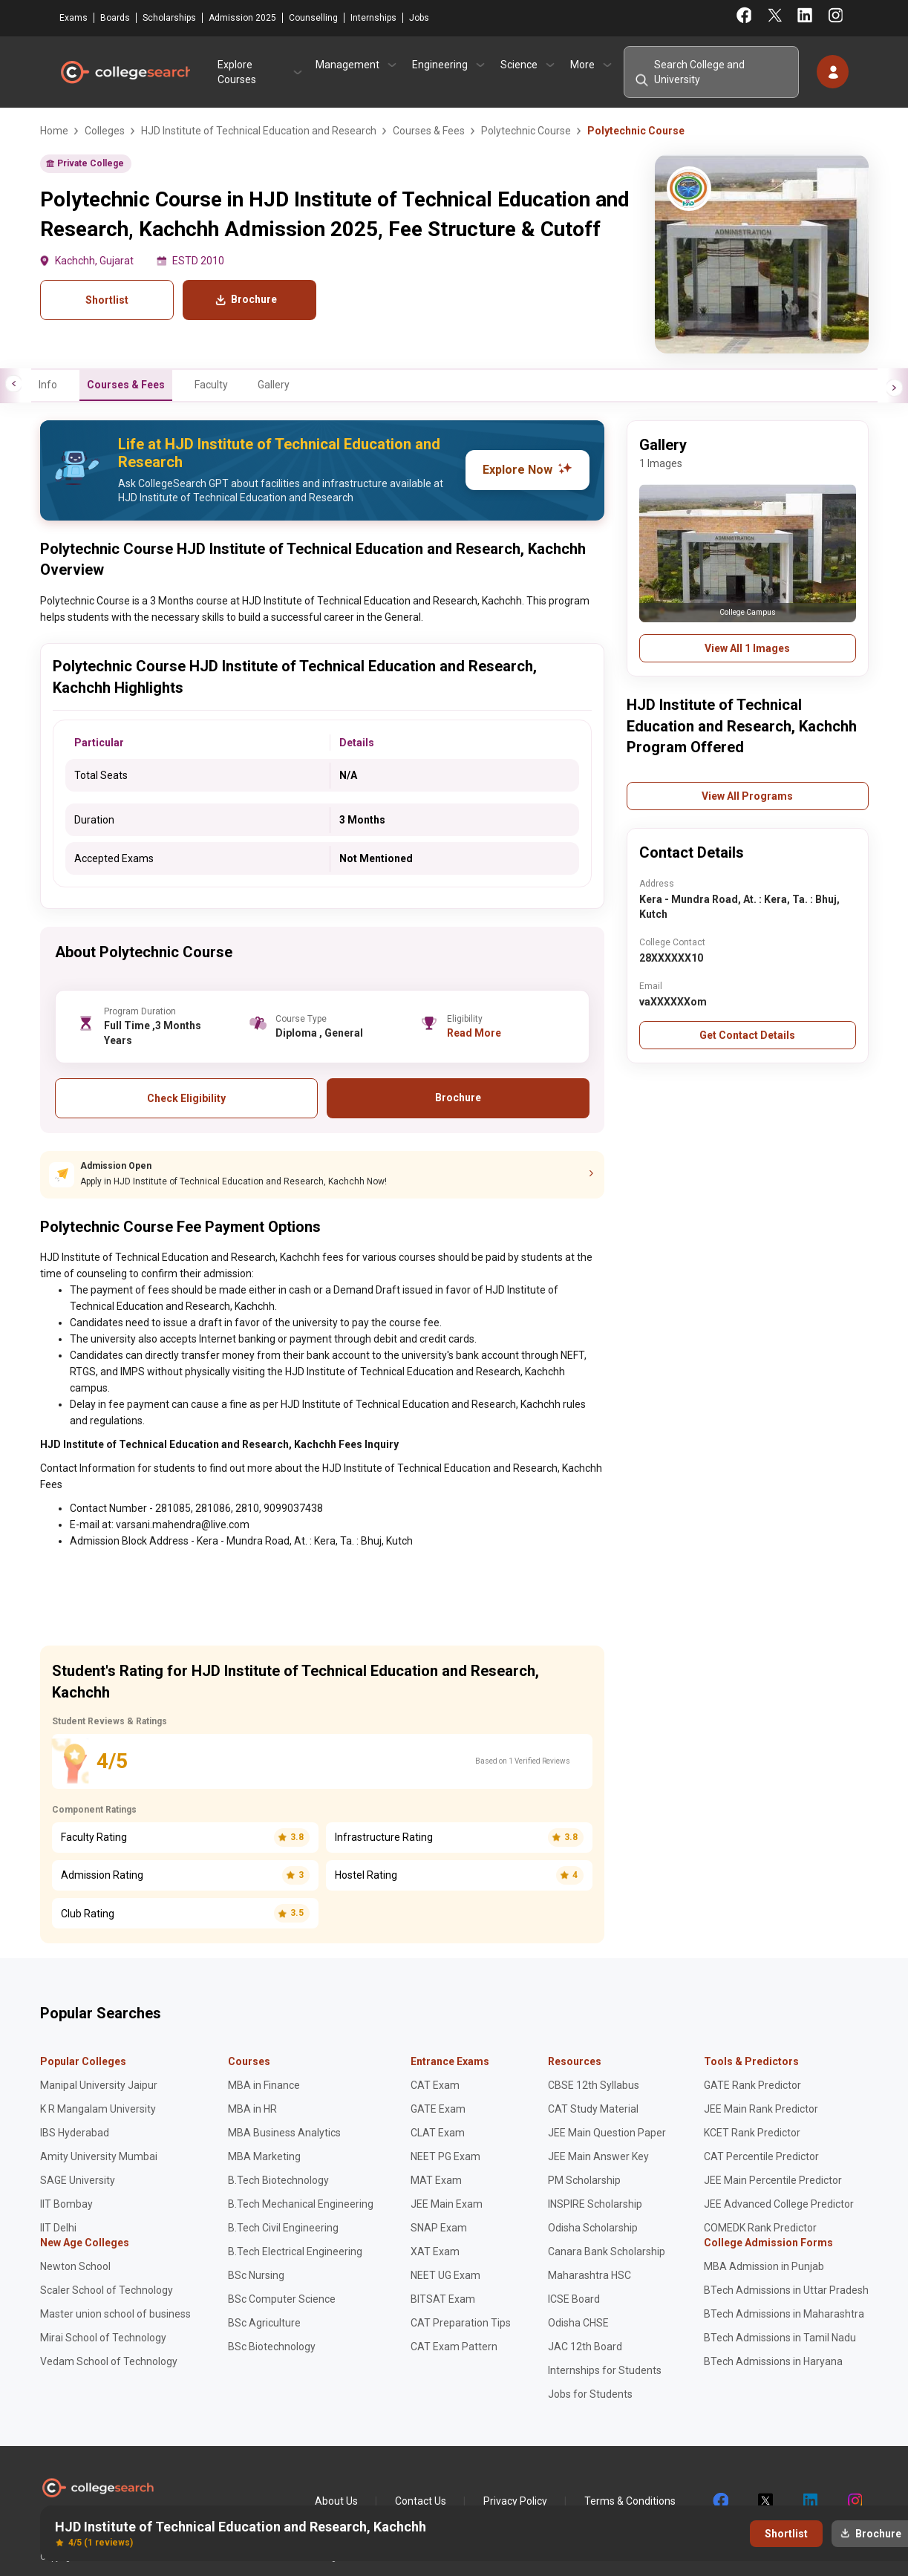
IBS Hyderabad (74, 2133)
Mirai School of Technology (103, 2338)
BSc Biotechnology (272, 2346)
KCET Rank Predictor (752, 2133)
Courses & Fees (126, 385)
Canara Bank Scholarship (606, 2251)
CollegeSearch (124, 72)
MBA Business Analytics (284, 2133)
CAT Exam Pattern (454, 2346)
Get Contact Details (747, 1035)
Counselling (313, 18)
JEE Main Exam (447, 2204)
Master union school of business (115, 2314)
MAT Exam (436, 2180)
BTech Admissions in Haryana (773, 2361)
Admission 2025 (242, 18)
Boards (115, 18)
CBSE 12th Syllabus (593, 2085)
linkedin (809, 2501)
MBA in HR (252, 2109)
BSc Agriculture (264, 2323)
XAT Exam (435, 2251)
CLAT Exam (438, 2133)
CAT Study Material (593, 2109)
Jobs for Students (590, 2394)
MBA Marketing (264, 2156)
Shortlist (106, 300)
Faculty (211, 385)
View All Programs (747, 796)
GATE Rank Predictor (752, 2085)
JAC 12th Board (585, 2346)
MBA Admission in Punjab (764, 2266)
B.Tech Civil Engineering (283, 2228)
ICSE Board (574, 2299)
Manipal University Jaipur (98, 2085)
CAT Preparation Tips (461, 2323)
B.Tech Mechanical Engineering (300, 2204)
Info (48, 385)
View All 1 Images (747, 648)
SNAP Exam (439, 2228)
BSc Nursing (256, 2275)
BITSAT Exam (443, 2299)
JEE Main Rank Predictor (761, 2109)
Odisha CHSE (578, 2323)
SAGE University (77, 2180)
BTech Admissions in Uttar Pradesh (786, 2290)
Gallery (274, 385)
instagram (854, 2501)
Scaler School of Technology (106, 2290)
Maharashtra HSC (589, 2275)
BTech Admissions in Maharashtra (784, 2314)
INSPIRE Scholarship (595, 2204)
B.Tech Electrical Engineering (295, 2251)
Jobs (419, 18)
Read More (474, 1033)
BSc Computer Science (282, 2299)
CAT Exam (435, 2085)
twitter (765, 2501)
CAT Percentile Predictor (761, 2156)
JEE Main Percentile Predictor (773, 2180)
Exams (73, 18)
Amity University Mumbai (98, 2156)
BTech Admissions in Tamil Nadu (780, 2338)
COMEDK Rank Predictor (760, 2228)
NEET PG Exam (445, 2156)
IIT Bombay (66, 2204)
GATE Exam (438, 2109)
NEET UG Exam (445, 2275)
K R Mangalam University (98, 2109)
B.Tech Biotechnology (278, 2180)
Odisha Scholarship (593, 2228)
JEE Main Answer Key (598, 2156)
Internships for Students (605, 2370)
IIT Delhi (58, 2228)
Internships (373, 18)
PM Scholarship (584, 2180)
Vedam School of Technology (108, 2361)
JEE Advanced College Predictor (779, 2204)
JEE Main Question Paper (607, 2133)
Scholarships (169, 18)
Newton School (75, 2266)
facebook (720, 2501)
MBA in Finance (264, 2085)
